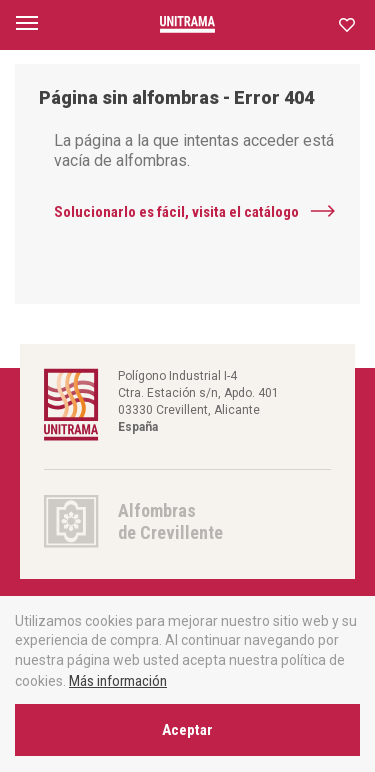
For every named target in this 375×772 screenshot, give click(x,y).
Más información (118, 681)
